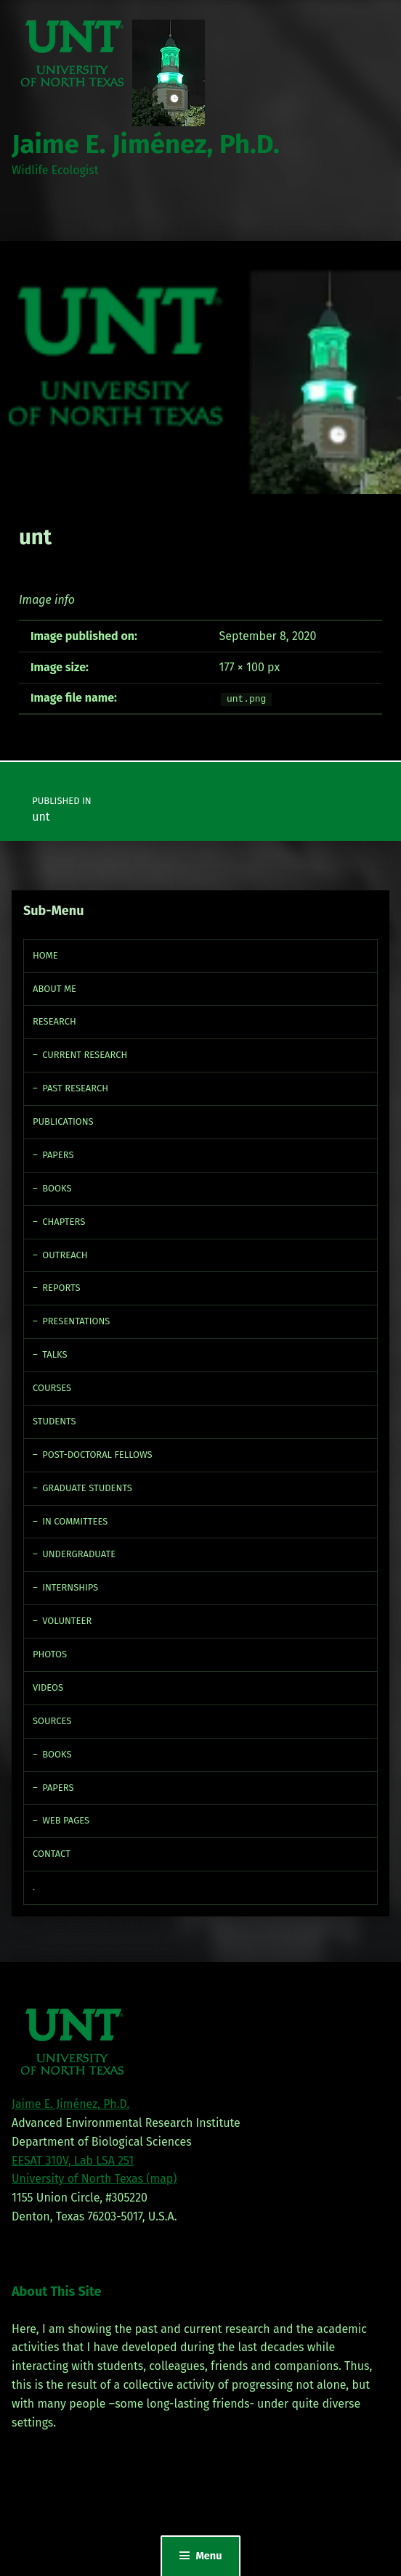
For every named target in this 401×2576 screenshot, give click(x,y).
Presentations (76, 1321)
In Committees (75, 1521)
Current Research (84, 1054)
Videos (48, 1687)
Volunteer (67, 1620)
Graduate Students (87, 1487)
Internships (70, 1587)
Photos (50, 1654)
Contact (51, 1853)
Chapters (63, 1221)
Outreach (64, 1255)
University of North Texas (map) (94, 2179)
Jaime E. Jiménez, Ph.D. (146, 144)
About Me (54, 988)
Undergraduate (79, 1554)
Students (54, 1421)
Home (45, 955)
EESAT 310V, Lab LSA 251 (73, 2160)
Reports (61, 1287)
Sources (52, 1720)
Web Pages (65, 1820)
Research (54, 1021)
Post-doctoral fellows (97, 1454)
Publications (63, 1121)
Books (56, 1188)
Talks (54, 1354)
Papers (57, 1154)
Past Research (75, 1088)
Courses (52, 1387)
